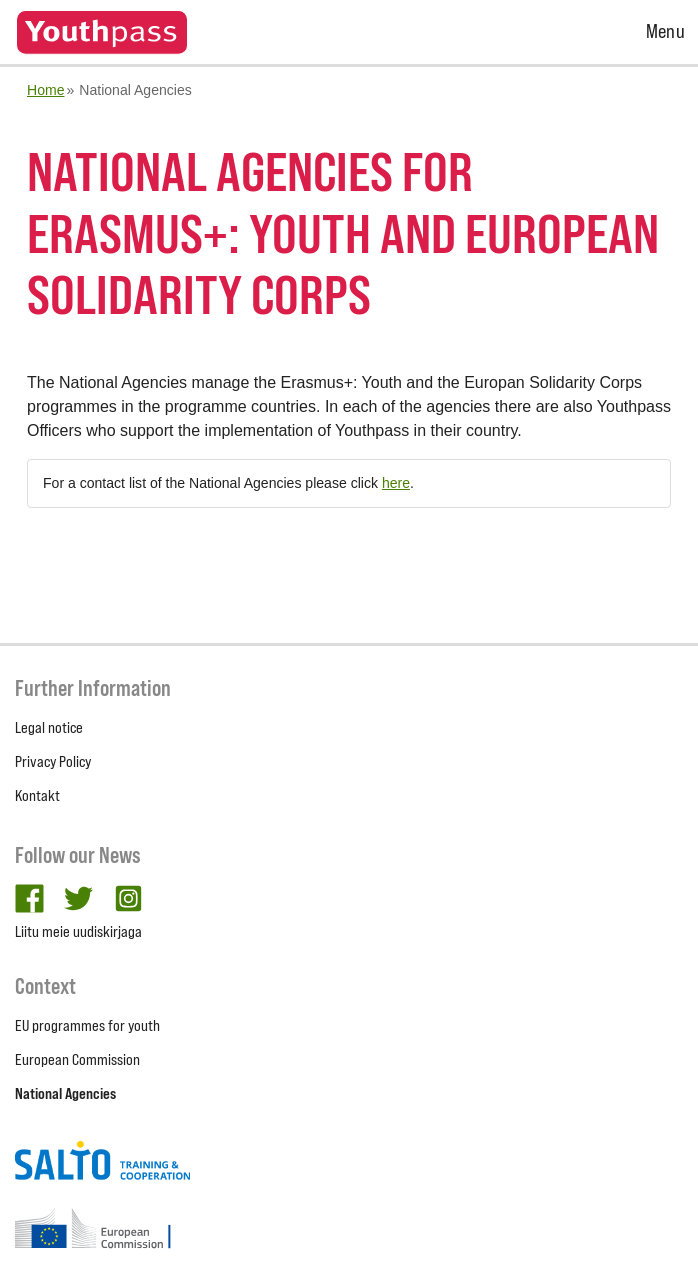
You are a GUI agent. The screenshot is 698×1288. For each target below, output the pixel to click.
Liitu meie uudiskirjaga (78, 931)
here (396, 483)
